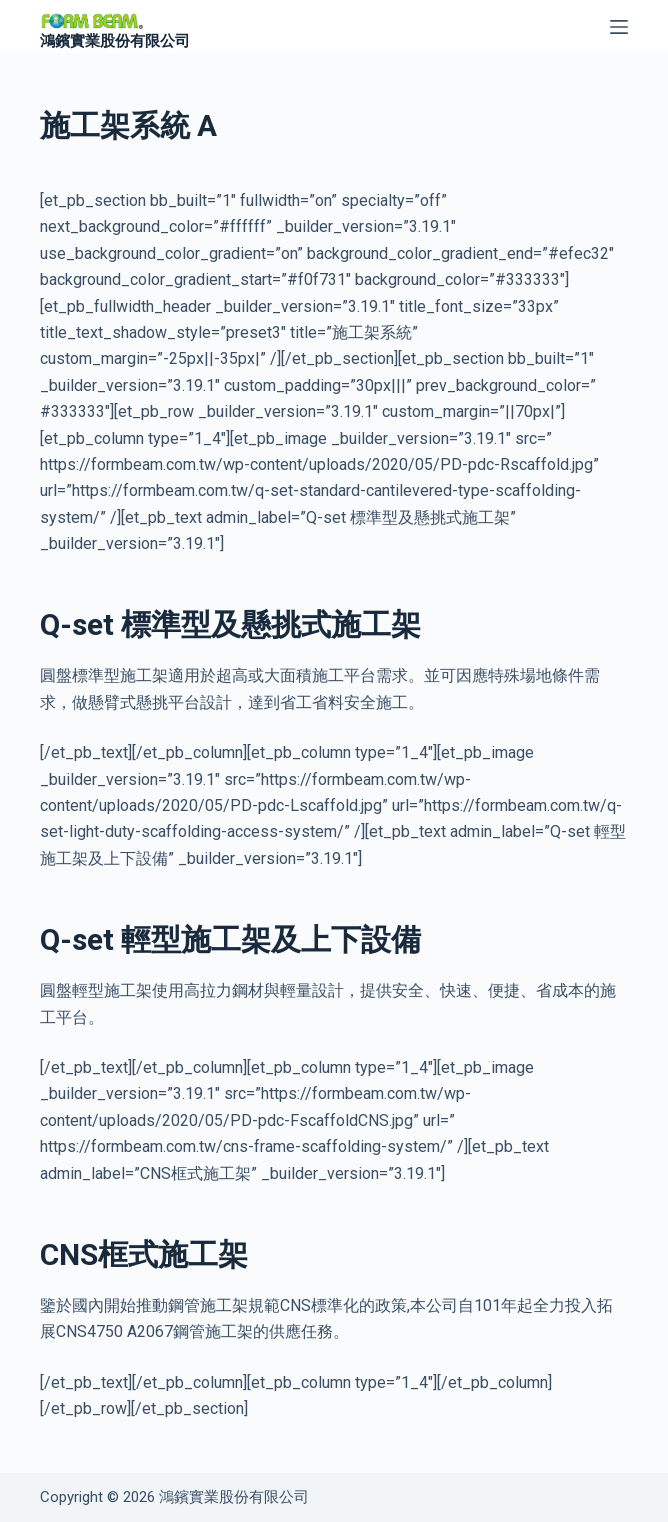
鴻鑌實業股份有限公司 (115, 41)
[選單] (619, 27)
